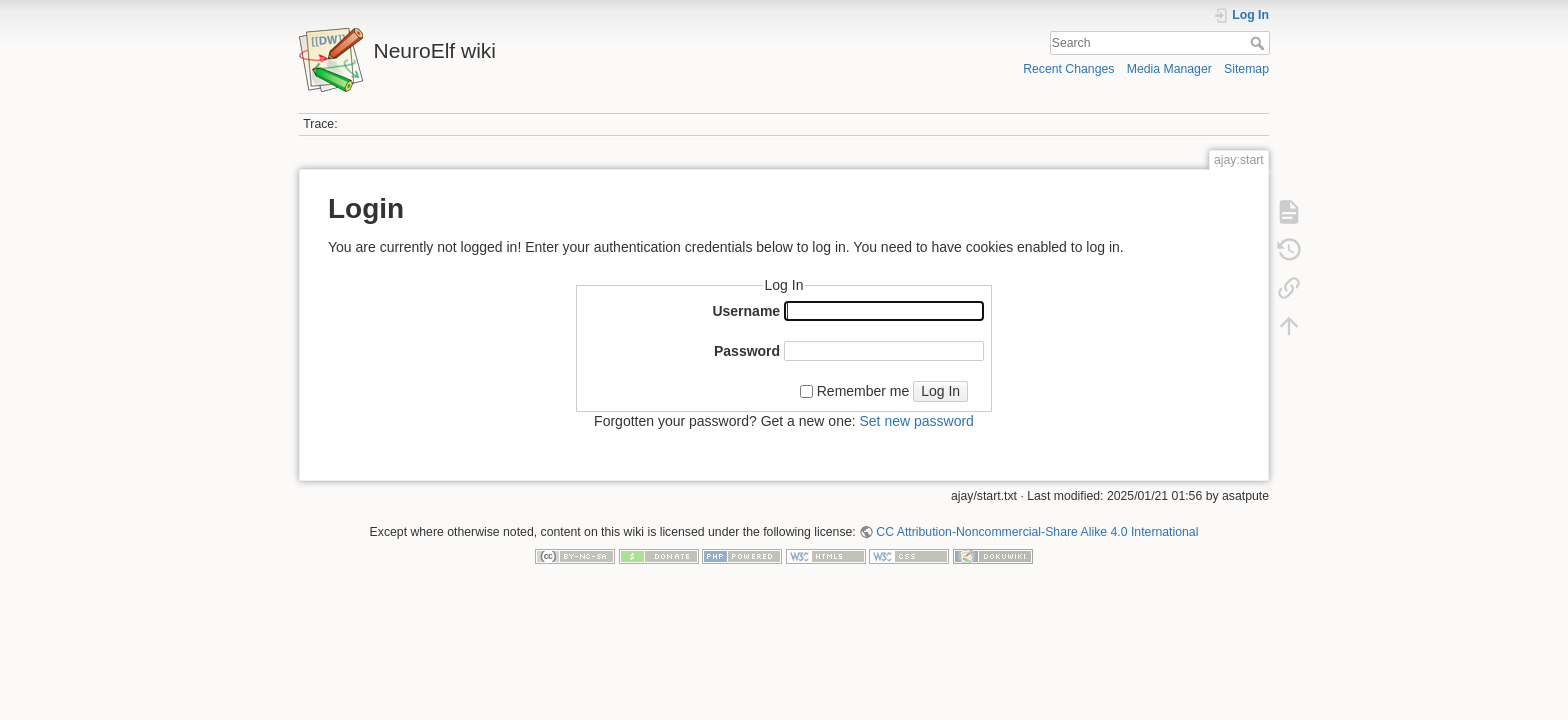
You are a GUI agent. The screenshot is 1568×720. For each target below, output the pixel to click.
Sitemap (1246, 69)
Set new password (916, 421)
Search (1259, 43)
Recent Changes (1068, 69)
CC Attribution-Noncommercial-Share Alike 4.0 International (1037, 532)
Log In (940, 391)
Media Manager (1169, 69)
